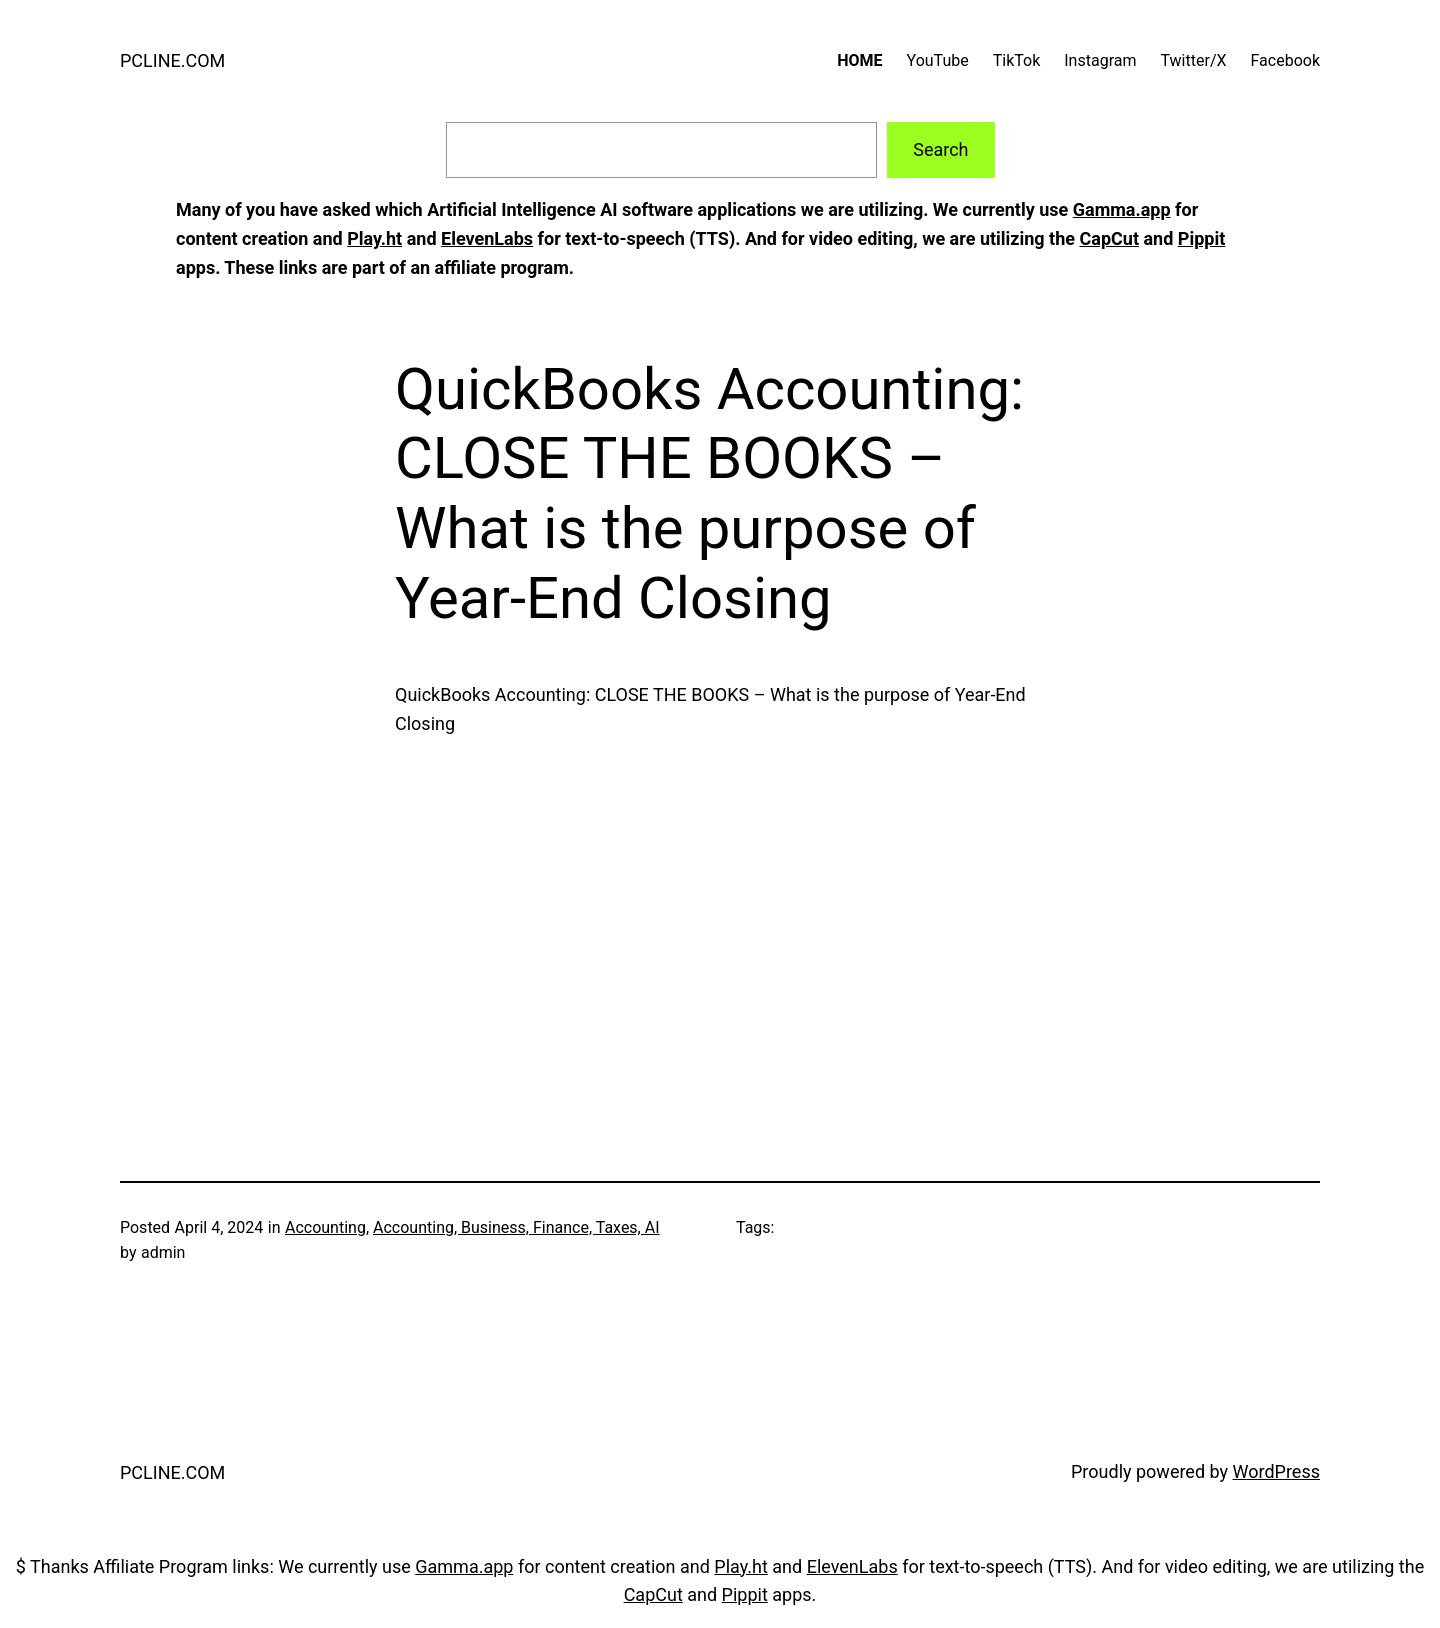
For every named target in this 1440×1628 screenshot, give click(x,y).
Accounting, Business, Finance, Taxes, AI (516, 1227)
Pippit (1201, 238)
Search (940, 149)
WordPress (1276, 1471)
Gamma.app (1122, 209)
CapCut (1108, 238)
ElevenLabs (487, 238)
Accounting (325, 1227)
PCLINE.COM (172, 60)
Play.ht (374, 238)
